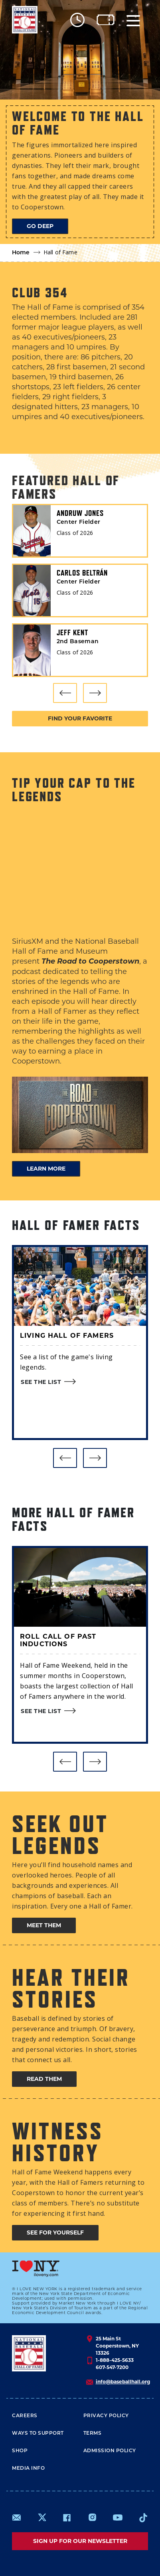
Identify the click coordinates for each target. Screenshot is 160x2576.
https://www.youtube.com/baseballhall (117, 2517)
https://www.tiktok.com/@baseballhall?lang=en (143, 2517)
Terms (92, 2433)
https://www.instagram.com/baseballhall (92, 2517)
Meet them (44, 1925)
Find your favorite (80, 718)
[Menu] (133, 20)
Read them (44, 2078)
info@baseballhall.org (123, 2382)
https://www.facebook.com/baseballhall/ (66, 2517)
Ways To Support (38, 2433)
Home (21, 253)
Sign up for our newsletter (80, 2541)
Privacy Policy (106, 2416)
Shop (20, 2451)
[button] (65, 693)
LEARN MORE (46, 1168)
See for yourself (55, 2232)
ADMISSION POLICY (109, 2451)
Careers (25, 2416)
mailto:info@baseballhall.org (17, 2517)
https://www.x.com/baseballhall (42, 2517)
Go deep (40, 226)
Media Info (28, 2468)
